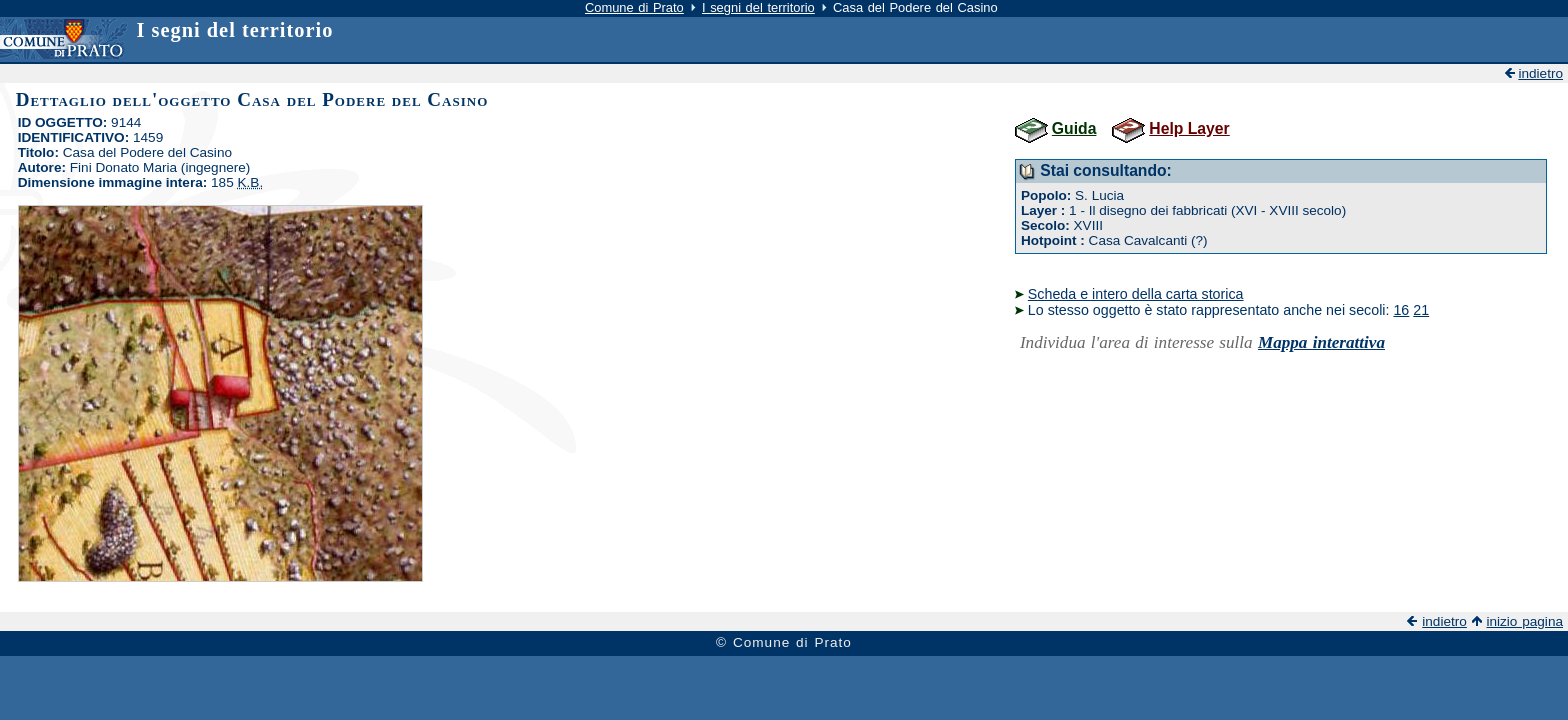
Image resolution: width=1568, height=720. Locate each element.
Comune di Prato (634, 7)
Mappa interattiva (1321, 342)
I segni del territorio (758, 7)
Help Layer (1189, 128)
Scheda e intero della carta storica (1136, 294)
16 (1401, 310)
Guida (1074, 128)
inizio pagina (1524, 621)
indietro (1540, 73)
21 (1421, 310)
